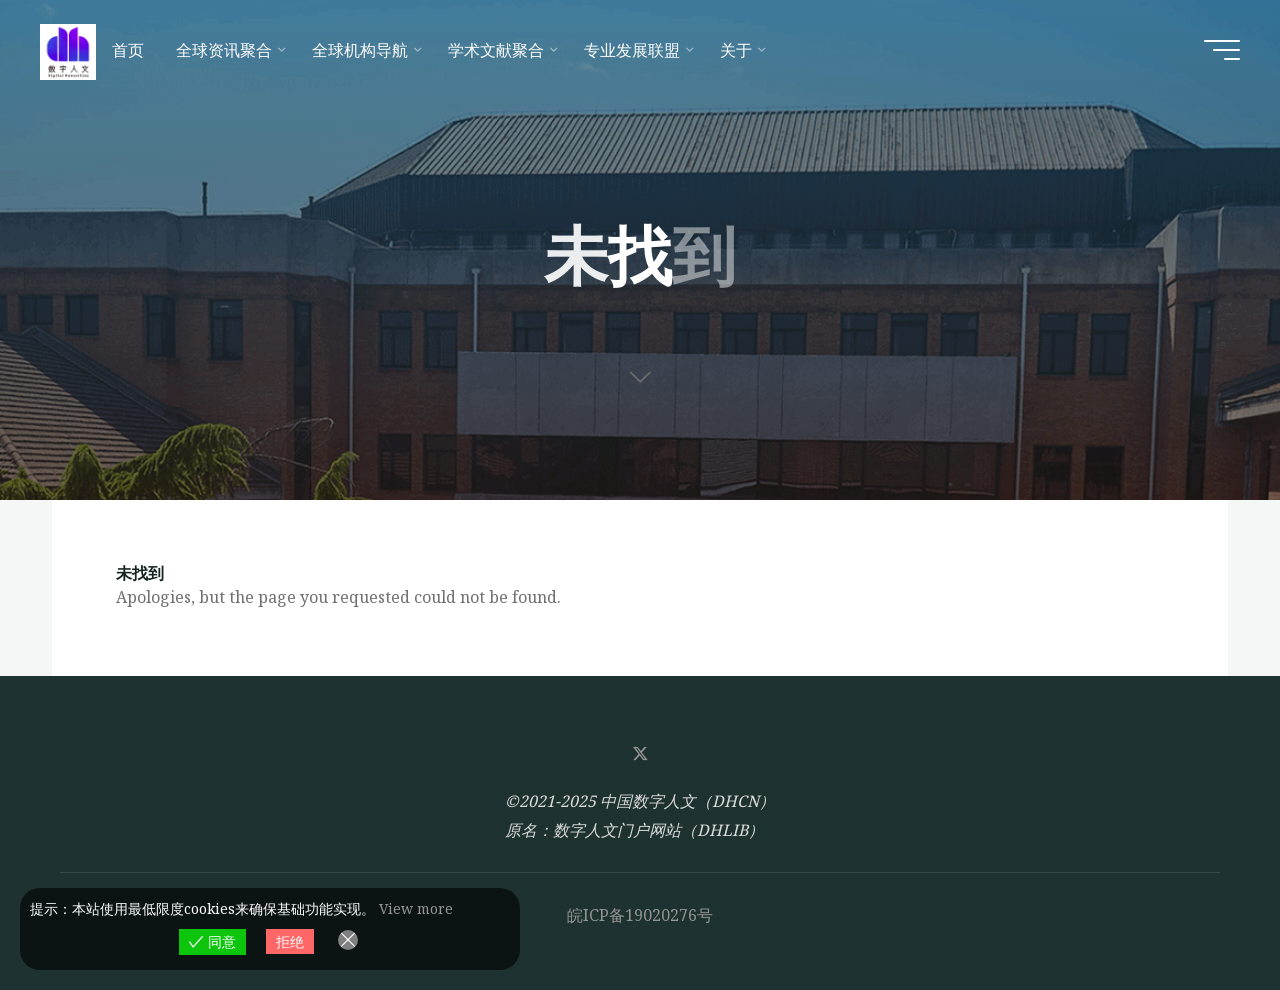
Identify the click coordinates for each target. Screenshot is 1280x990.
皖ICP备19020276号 (640, 915)
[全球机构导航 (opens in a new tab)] (364, 50)
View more (416, 908)
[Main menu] (1222, 50)
